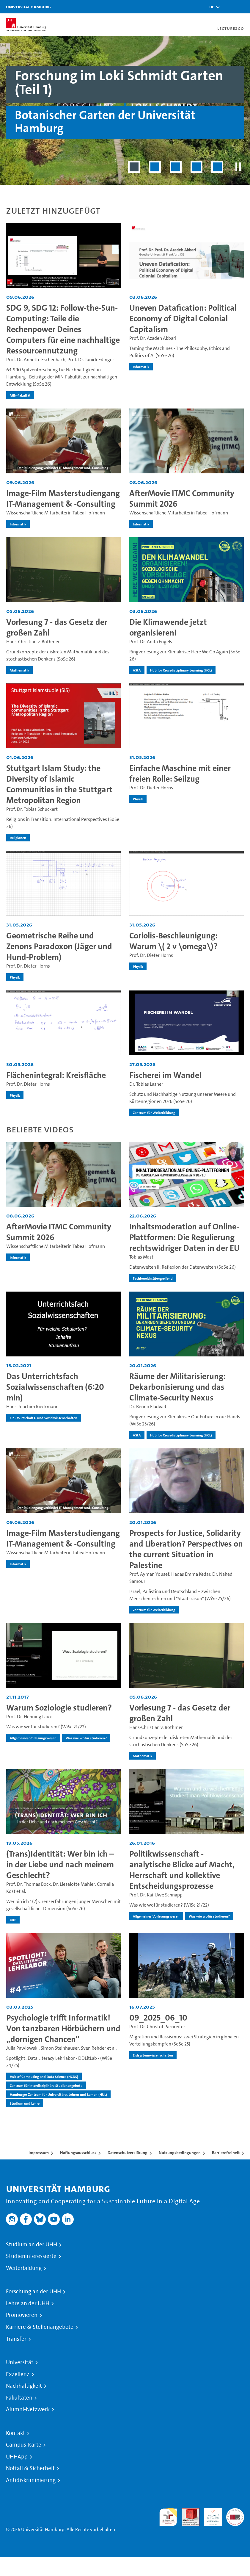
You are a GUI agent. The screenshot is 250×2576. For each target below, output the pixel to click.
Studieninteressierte (31, 2256)
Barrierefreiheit (226, 2153)
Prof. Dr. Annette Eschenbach (35, 359)
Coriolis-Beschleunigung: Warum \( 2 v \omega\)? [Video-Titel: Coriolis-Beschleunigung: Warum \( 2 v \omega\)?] (173, 941)
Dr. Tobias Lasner (146, 1084)
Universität (19, 2362)
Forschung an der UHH (33, 2291)
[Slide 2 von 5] (155, 167)
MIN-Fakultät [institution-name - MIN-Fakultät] (20, 395)
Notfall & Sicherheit (30, 2468)
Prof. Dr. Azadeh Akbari (152, 338)
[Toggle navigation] (242, 6)
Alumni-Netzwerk (28, 2409)
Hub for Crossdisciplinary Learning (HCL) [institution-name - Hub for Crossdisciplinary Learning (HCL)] (181, 670)
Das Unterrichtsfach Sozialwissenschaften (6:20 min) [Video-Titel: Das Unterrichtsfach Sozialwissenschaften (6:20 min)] (55, 1386)
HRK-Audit (209, 2515)
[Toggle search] (227, 6)
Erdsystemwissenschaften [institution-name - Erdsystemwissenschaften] (153, 2055)
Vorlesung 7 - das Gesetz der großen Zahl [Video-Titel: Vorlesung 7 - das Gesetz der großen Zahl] (56, 627)
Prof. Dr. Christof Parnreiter (157, 2026)
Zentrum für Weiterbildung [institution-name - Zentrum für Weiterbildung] (154, 1112)
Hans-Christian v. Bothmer (33, 641)
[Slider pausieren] (238, 167)
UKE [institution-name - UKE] (13, 1919)
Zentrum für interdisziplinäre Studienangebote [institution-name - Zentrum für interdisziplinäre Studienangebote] (46, 2085)
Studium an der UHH (31, 2244)
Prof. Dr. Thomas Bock (28, 1884)
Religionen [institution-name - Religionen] (18, 837)
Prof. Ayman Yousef (149, 1574)
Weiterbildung (24, 2268)
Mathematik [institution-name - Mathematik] (19, 670)
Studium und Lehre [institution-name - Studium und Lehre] (25, 2103)
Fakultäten (19, 2398)
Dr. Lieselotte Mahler (74, 1884)
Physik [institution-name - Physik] (138, 799)
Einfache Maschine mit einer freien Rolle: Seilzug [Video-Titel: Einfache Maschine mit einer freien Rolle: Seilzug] (180, 773)
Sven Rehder (93, 2048)
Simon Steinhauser (60, 2048)
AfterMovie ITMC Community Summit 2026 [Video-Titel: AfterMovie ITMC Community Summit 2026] (181, 498)
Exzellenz (17, 2374)
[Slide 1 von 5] (134, 167)
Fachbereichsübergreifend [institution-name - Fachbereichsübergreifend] (153, 1278)
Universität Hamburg (28, 7)
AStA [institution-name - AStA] (137, 670)
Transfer (16, 2339)
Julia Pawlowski (22, 2048)
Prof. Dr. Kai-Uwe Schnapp (156, 1895)
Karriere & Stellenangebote (39, 2327)
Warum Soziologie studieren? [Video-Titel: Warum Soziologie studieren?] (59, 1707)
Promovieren (21, 2315)
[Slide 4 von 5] (196, 167)
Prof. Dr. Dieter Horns (151, 788)
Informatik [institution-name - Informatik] (141, 366)
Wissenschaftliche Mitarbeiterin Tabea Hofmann (55, 513)
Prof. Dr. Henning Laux (29, 1716)
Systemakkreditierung (235, 2511)
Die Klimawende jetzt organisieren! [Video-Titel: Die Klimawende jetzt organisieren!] (168, 627)
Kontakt (15, 2433)
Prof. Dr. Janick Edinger (90, 359)
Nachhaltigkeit (24, 2386)
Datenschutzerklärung (127, 2153)
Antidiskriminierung (31, 2480)
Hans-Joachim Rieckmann (32, 1406)
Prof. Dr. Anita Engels (150, 641)
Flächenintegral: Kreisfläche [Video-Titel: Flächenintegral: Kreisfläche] (56, 1075)
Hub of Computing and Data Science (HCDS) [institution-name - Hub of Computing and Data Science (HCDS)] (44, 2076)
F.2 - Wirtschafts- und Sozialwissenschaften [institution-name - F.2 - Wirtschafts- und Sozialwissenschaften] (43, 1417)
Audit (187, 2511)
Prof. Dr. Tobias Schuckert (32, 809)
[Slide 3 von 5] (176, 167)
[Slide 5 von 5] (217, 167)
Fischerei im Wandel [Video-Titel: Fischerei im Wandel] (165, 1075)
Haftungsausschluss (78, 2153)
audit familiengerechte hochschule (168, 2517)
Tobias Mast (141, 1257)
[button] (211, 6)
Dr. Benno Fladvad (147, 1406)
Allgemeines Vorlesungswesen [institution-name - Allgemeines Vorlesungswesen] (33, 1738)
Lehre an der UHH (27, 2303)
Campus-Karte (23, 2445)
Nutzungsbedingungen (180, 2153)
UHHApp (17, 2457)
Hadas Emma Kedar (190, 1574)
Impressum (39, 2153)
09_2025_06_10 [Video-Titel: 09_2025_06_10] (158, 2017)
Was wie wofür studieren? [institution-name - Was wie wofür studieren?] (86, 1738)
